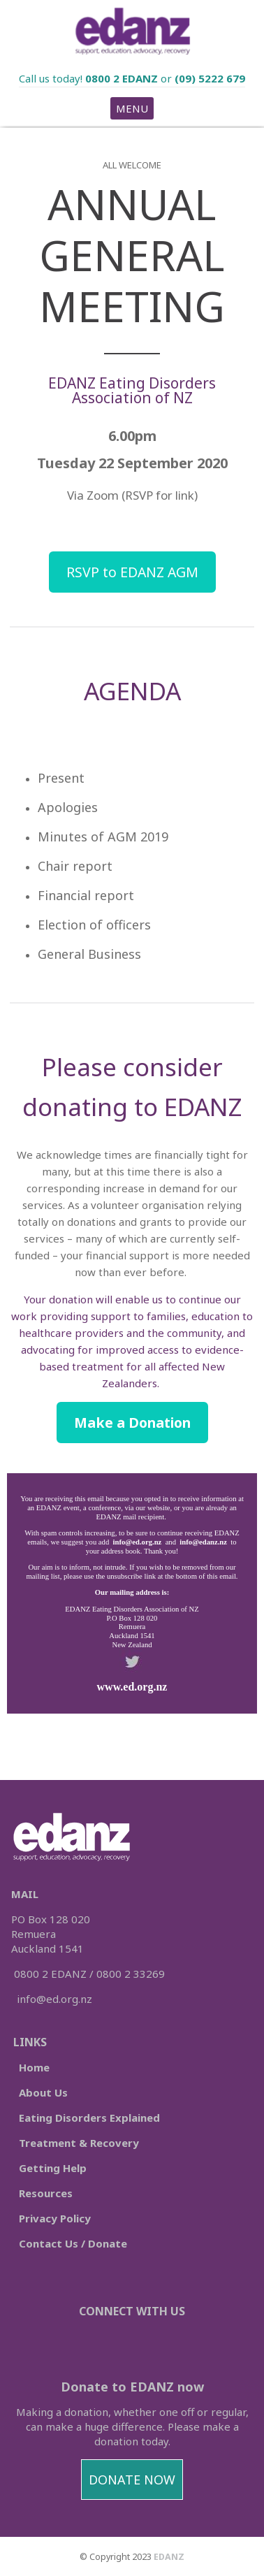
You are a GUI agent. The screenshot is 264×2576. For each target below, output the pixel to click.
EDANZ (169, 2557)
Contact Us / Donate (73, 2243)
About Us (43, 2092)
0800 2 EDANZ (121, 78)
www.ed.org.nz (132, 1687)
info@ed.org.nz (136, 1542)
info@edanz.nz (202, 1542)
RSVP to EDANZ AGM (132, 572)
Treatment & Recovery (79, 2143)
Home (34, 2067)
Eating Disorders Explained (88, 2118)
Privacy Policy (55, 2218)
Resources (46, 2193)
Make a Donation (132, 1422)
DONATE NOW (132, 2479)
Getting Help (53, 2168)
